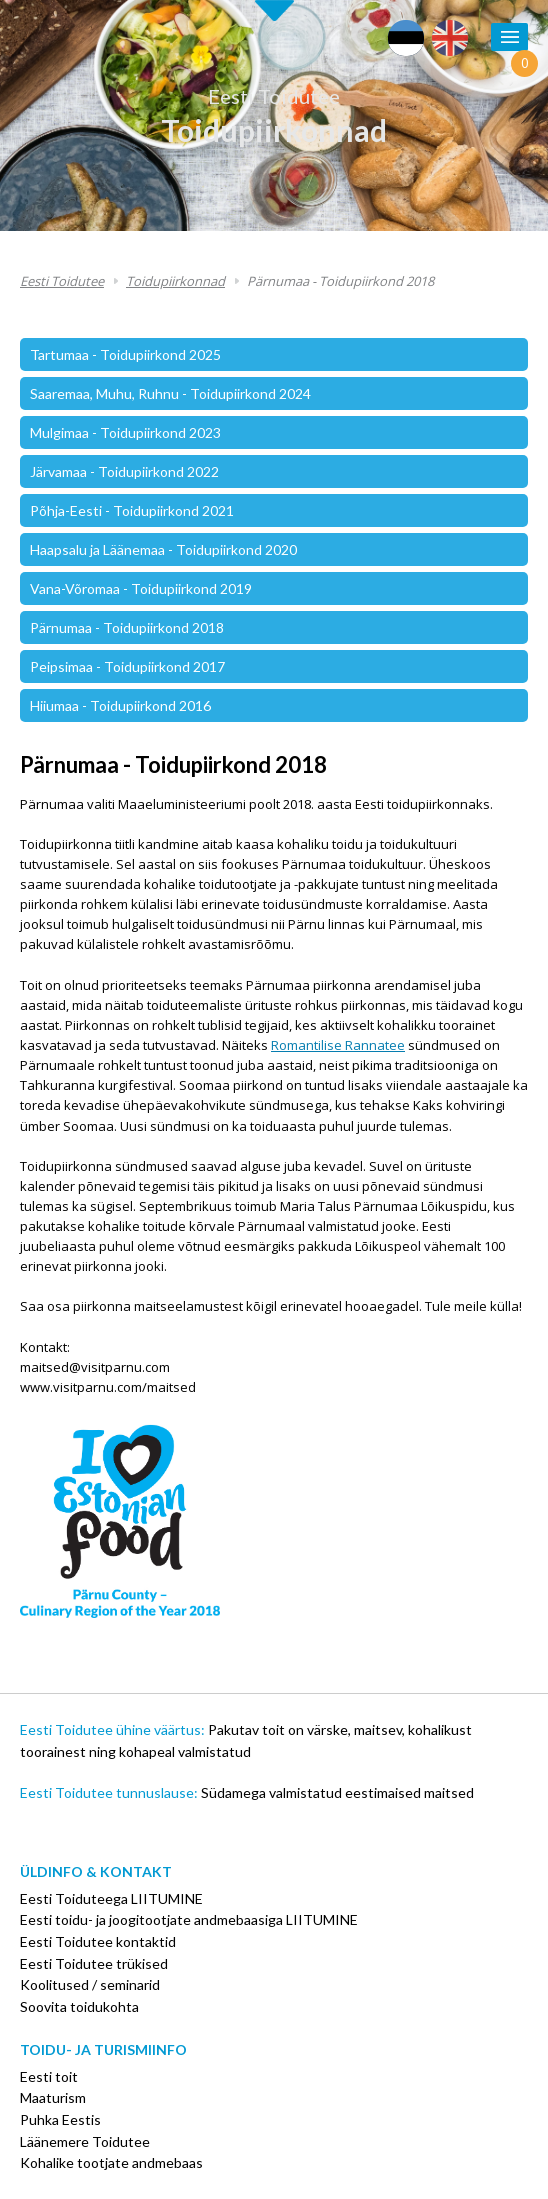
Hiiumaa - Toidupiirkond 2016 (120, 705)
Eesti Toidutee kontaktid (98, 1941)
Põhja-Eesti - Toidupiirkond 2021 (132, 510)
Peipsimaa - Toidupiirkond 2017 (127, 666)
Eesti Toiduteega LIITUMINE (111, 1898)
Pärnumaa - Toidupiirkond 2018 (340, 281)
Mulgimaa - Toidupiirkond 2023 (125, 432)
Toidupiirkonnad (274, 130)
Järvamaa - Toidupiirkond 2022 (124, 471)
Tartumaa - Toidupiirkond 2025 (125, 354)
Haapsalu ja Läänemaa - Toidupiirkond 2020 (163, 549)
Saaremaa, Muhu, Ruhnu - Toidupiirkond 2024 (170, 393)
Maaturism (53, 2097)
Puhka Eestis (60, 2119)
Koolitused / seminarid (90, 1984)
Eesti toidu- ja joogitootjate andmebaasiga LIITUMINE (189, 1919)
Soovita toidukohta (79, 2006)
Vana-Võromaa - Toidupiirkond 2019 (141, 588)
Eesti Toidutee (274, 96)
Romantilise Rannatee (338, 1045)
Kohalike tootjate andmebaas (111, 2162)
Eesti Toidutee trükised (94, 1963)
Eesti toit (49, 2076)
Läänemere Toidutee (85, 2141)
